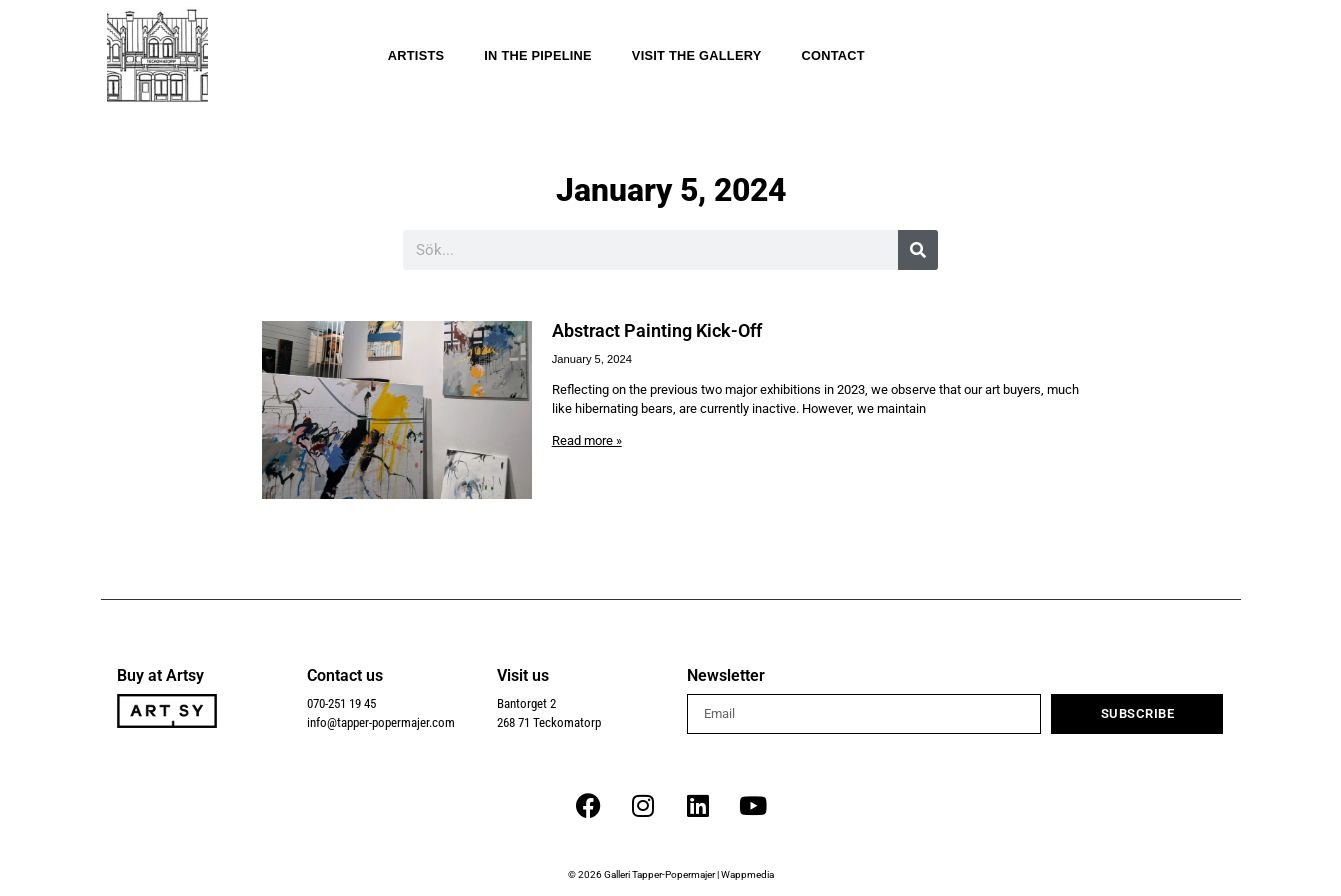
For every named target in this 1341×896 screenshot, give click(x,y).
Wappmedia (747, 874)
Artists (416, 55)
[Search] (918, 250)
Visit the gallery (697, 55)
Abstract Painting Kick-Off (657, 331)
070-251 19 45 (341, 703)
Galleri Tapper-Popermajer (659, 874)
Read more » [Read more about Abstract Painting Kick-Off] (587, 440)
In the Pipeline (538, 55)
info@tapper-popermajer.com (381, 722)
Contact (832, 55)
